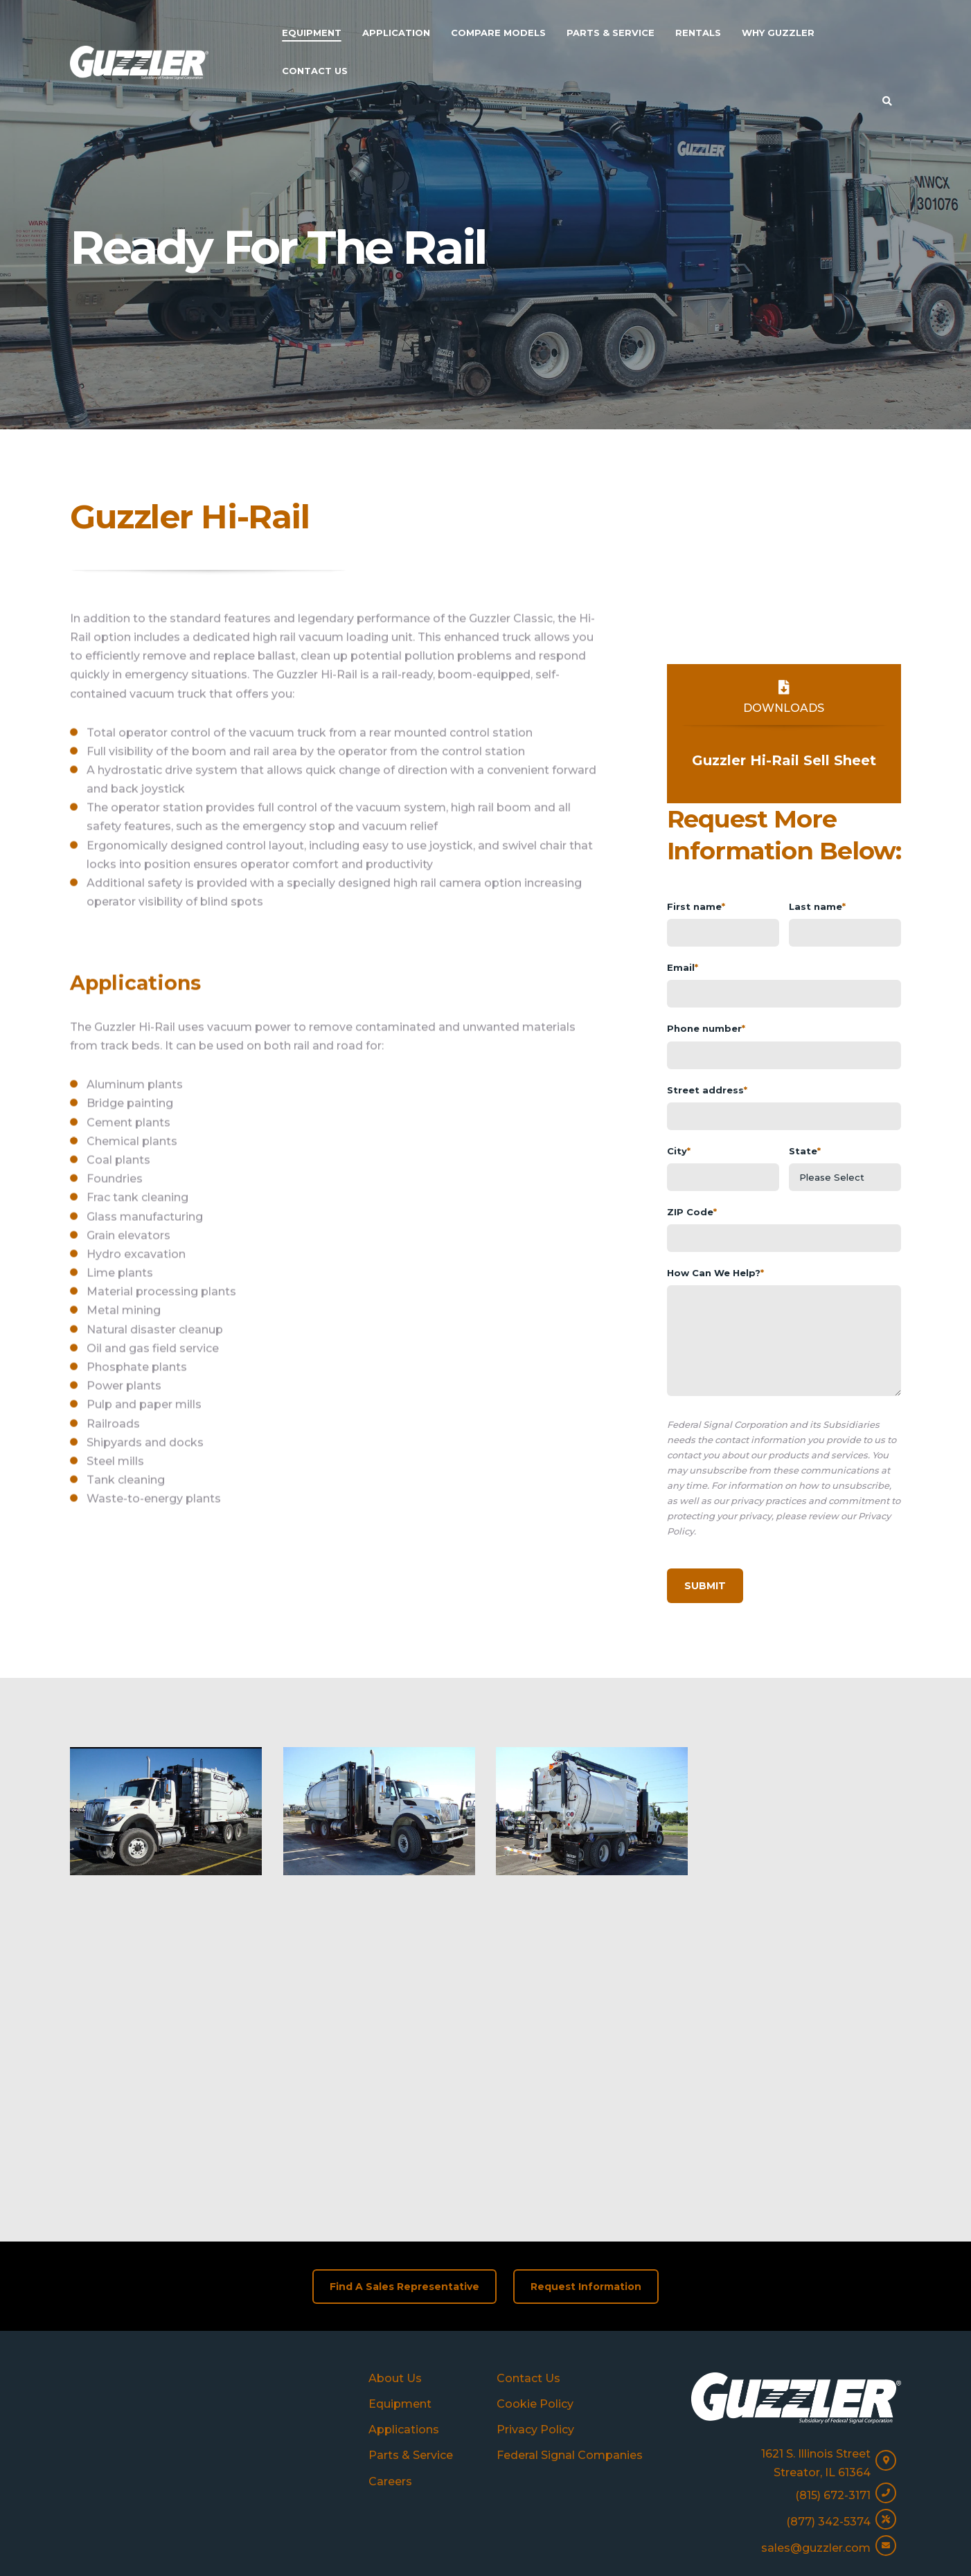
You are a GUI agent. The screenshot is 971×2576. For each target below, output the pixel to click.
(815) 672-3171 (833, 2367)
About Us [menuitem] (395, 2250)
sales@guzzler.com (816, 2420)
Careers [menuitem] (390, 2353)
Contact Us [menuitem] (315, 70)
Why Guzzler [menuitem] (778, 32)
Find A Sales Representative (404, 2158)
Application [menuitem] (396, 32)
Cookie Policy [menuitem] (535, 2275)
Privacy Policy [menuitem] (535, 2302)
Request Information (586, 2158)
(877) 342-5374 (828, 2394)
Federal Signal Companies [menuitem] (570, 2327)
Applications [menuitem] (403, 2302)
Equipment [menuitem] (311, 32)
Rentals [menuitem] (698, 32)
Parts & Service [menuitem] (610, 32)
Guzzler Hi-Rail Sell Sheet (784, 760)
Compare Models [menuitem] (498, 32)
